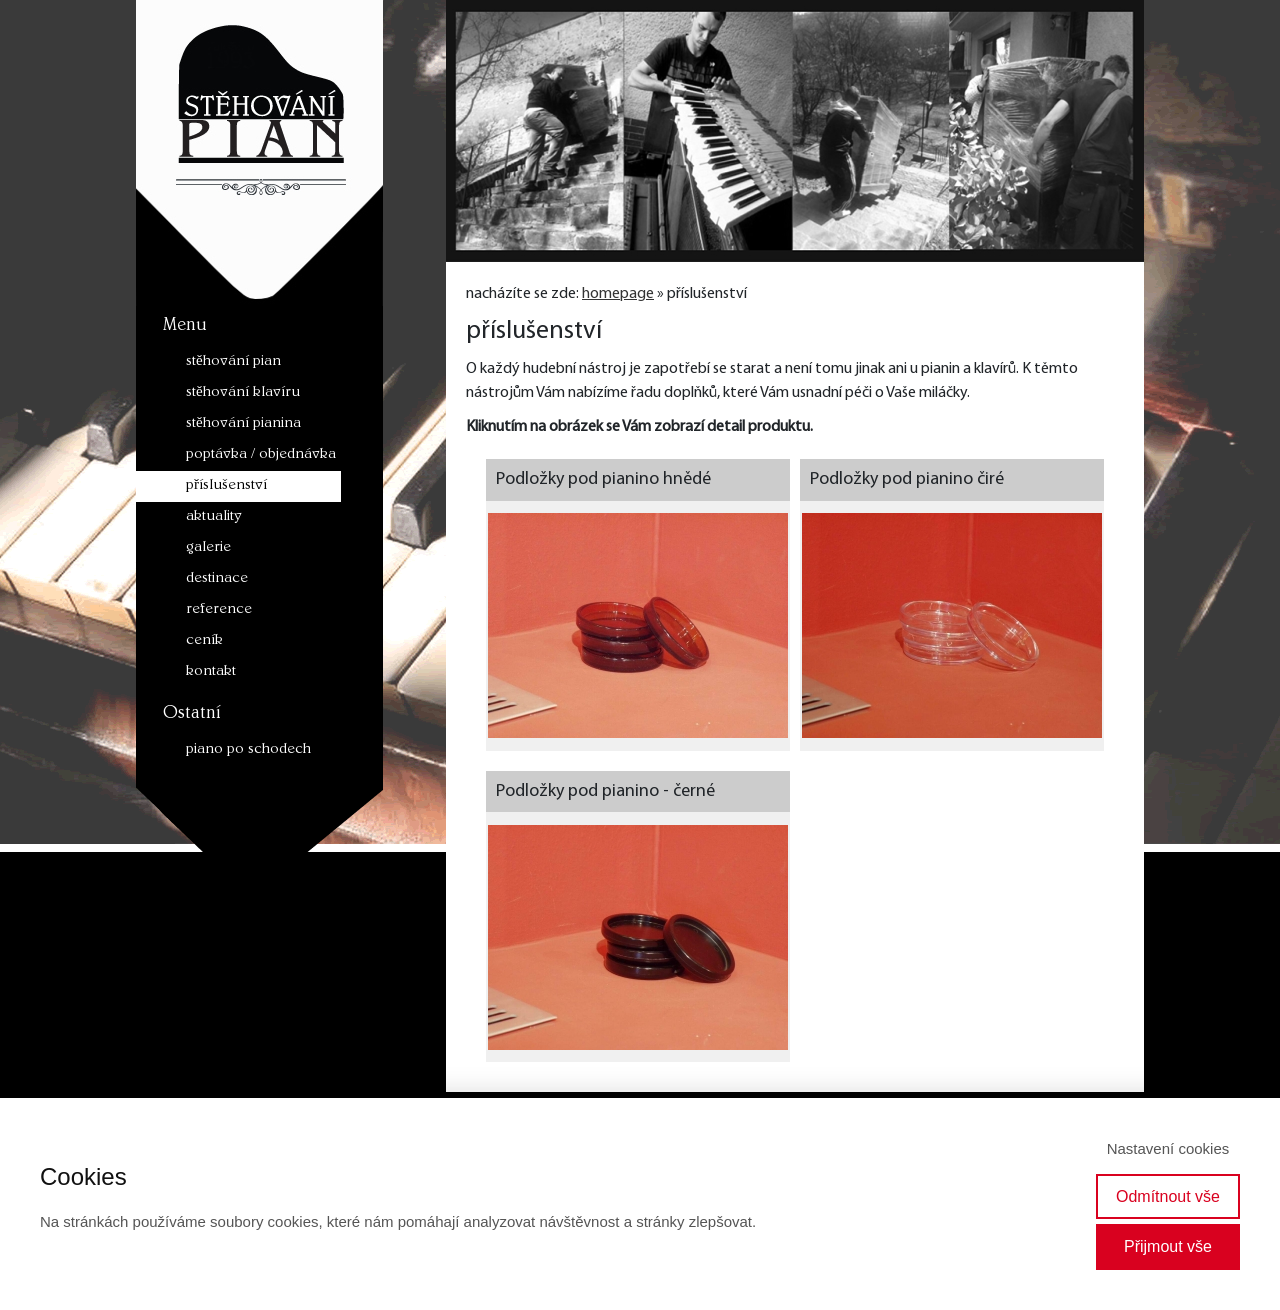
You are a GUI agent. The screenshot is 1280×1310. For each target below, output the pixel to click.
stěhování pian (233, 362)
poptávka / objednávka (261, 455)
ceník (204, 641)
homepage (618, 294)
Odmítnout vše (1168, 1196)
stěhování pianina (243, 424)
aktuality (214, 517)
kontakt (211, 672)
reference (219, 610)
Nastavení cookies (1168, 1148)
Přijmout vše (1168, 1246)
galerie (208, 548)
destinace (217, 579)
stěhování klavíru (243, 393)
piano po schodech (248, 750)
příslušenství (226, 486)
